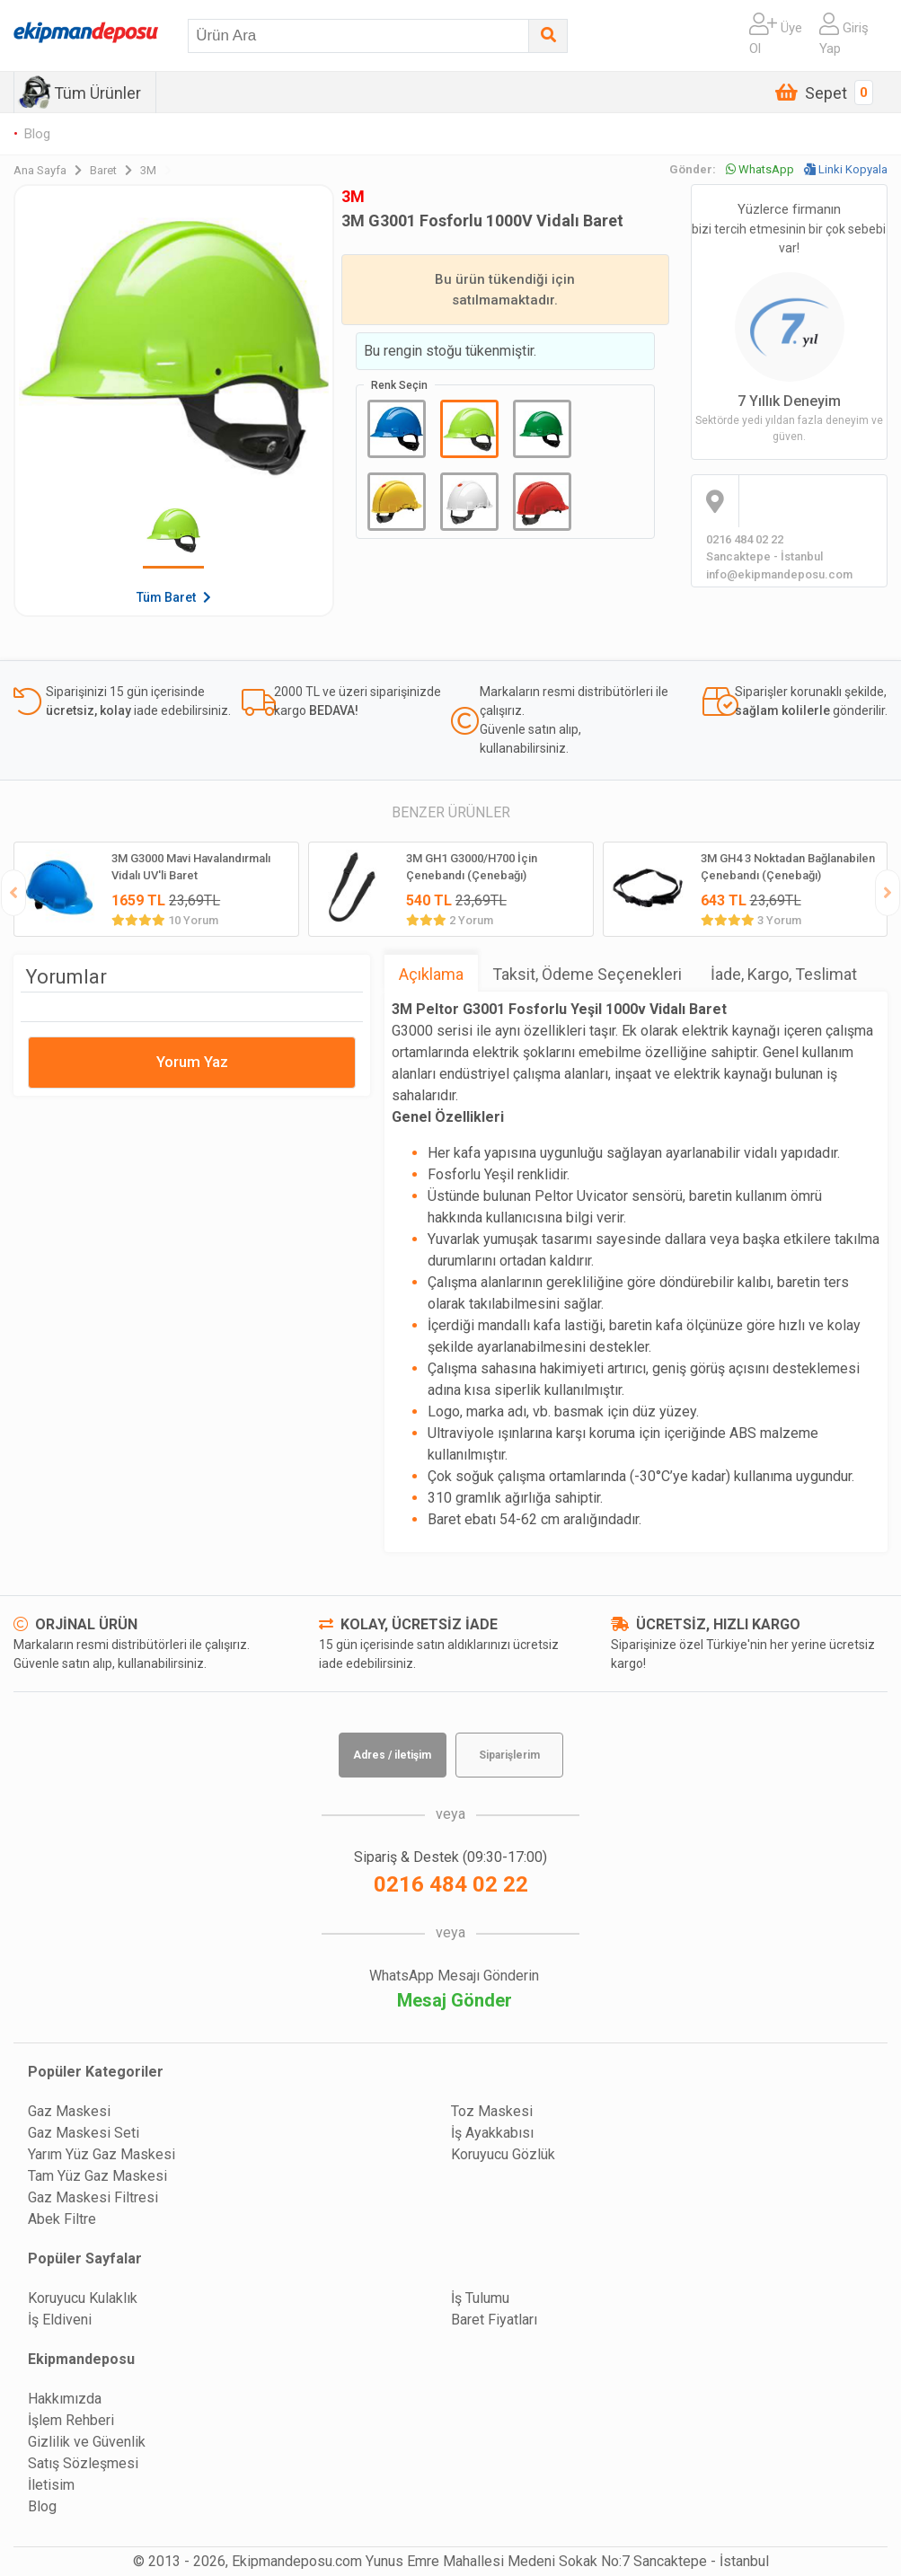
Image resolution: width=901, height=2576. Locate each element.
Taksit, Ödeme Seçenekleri (587, 974)
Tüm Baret (174, 597)
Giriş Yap (844, 35)
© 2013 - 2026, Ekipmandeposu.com (247, 2561)
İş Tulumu (480, 2298)
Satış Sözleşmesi (83, 2463)
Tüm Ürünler (97, 93)
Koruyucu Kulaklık (82, 2298)
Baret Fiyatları (494, 2319)
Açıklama (431, 974)
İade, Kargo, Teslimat (784, 974)
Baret (115, 170)
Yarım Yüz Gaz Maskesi (101, 2154)
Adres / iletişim (392, 1755)
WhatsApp (760, 169)
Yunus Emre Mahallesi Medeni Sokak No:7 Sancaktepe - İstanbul (567, 2561)
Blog (37, 134)
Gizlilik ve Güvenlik (87, 2441)
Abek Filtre (62, 2219)
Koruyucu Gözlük (503, 2154)
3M (156, 170)
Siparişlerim (509, 1755)
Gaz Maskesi (69, 2111)
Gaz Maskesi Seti (83, 2132)
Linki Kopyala (846, 169)
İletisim (51, 2484)
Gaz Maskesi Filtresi (93, 2197)
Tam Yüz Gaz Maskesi (97, 2175)
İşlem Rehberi (71, 2420)
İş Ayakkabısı (492, 2132)
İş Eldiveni (60, 2319)
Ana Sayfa (51, 170)
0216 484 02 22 (451, 1884)
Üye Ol (775, 35)
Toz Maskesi (492, 2111)
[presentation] (13, 892)
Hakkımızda (65, 2398)
